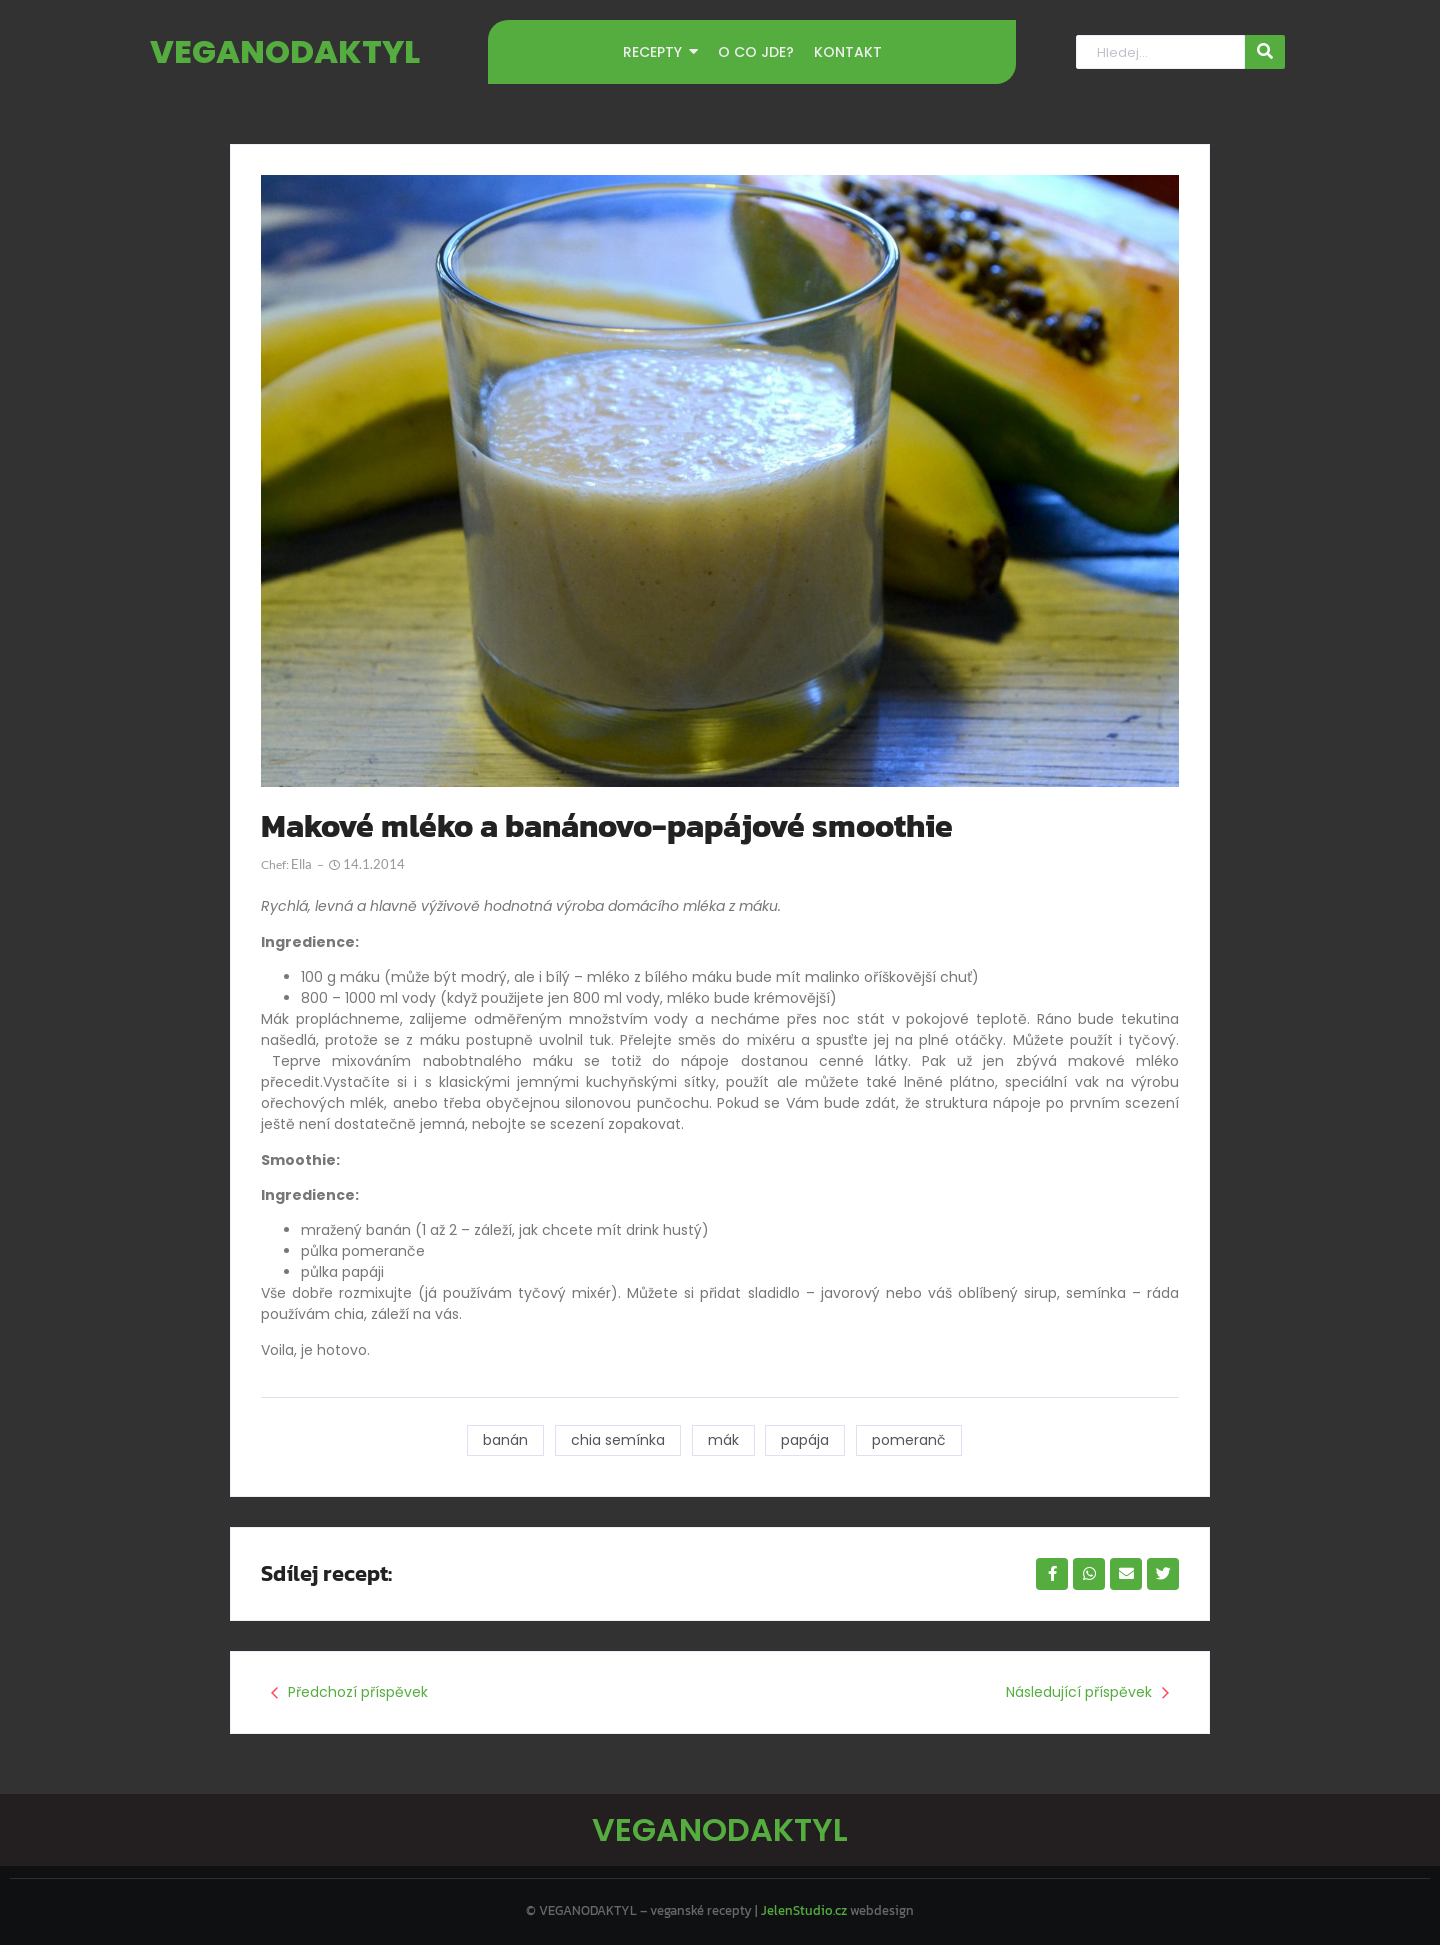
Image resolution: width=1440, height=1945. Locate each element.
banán (505, 1440)
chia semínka (618, 1440)
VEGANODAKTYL (285, 51)
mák (723, 1440)
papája (806, 1440)
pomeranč (910, 1440)
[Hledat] (1160, 52)
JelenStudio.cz (804, 1910)
